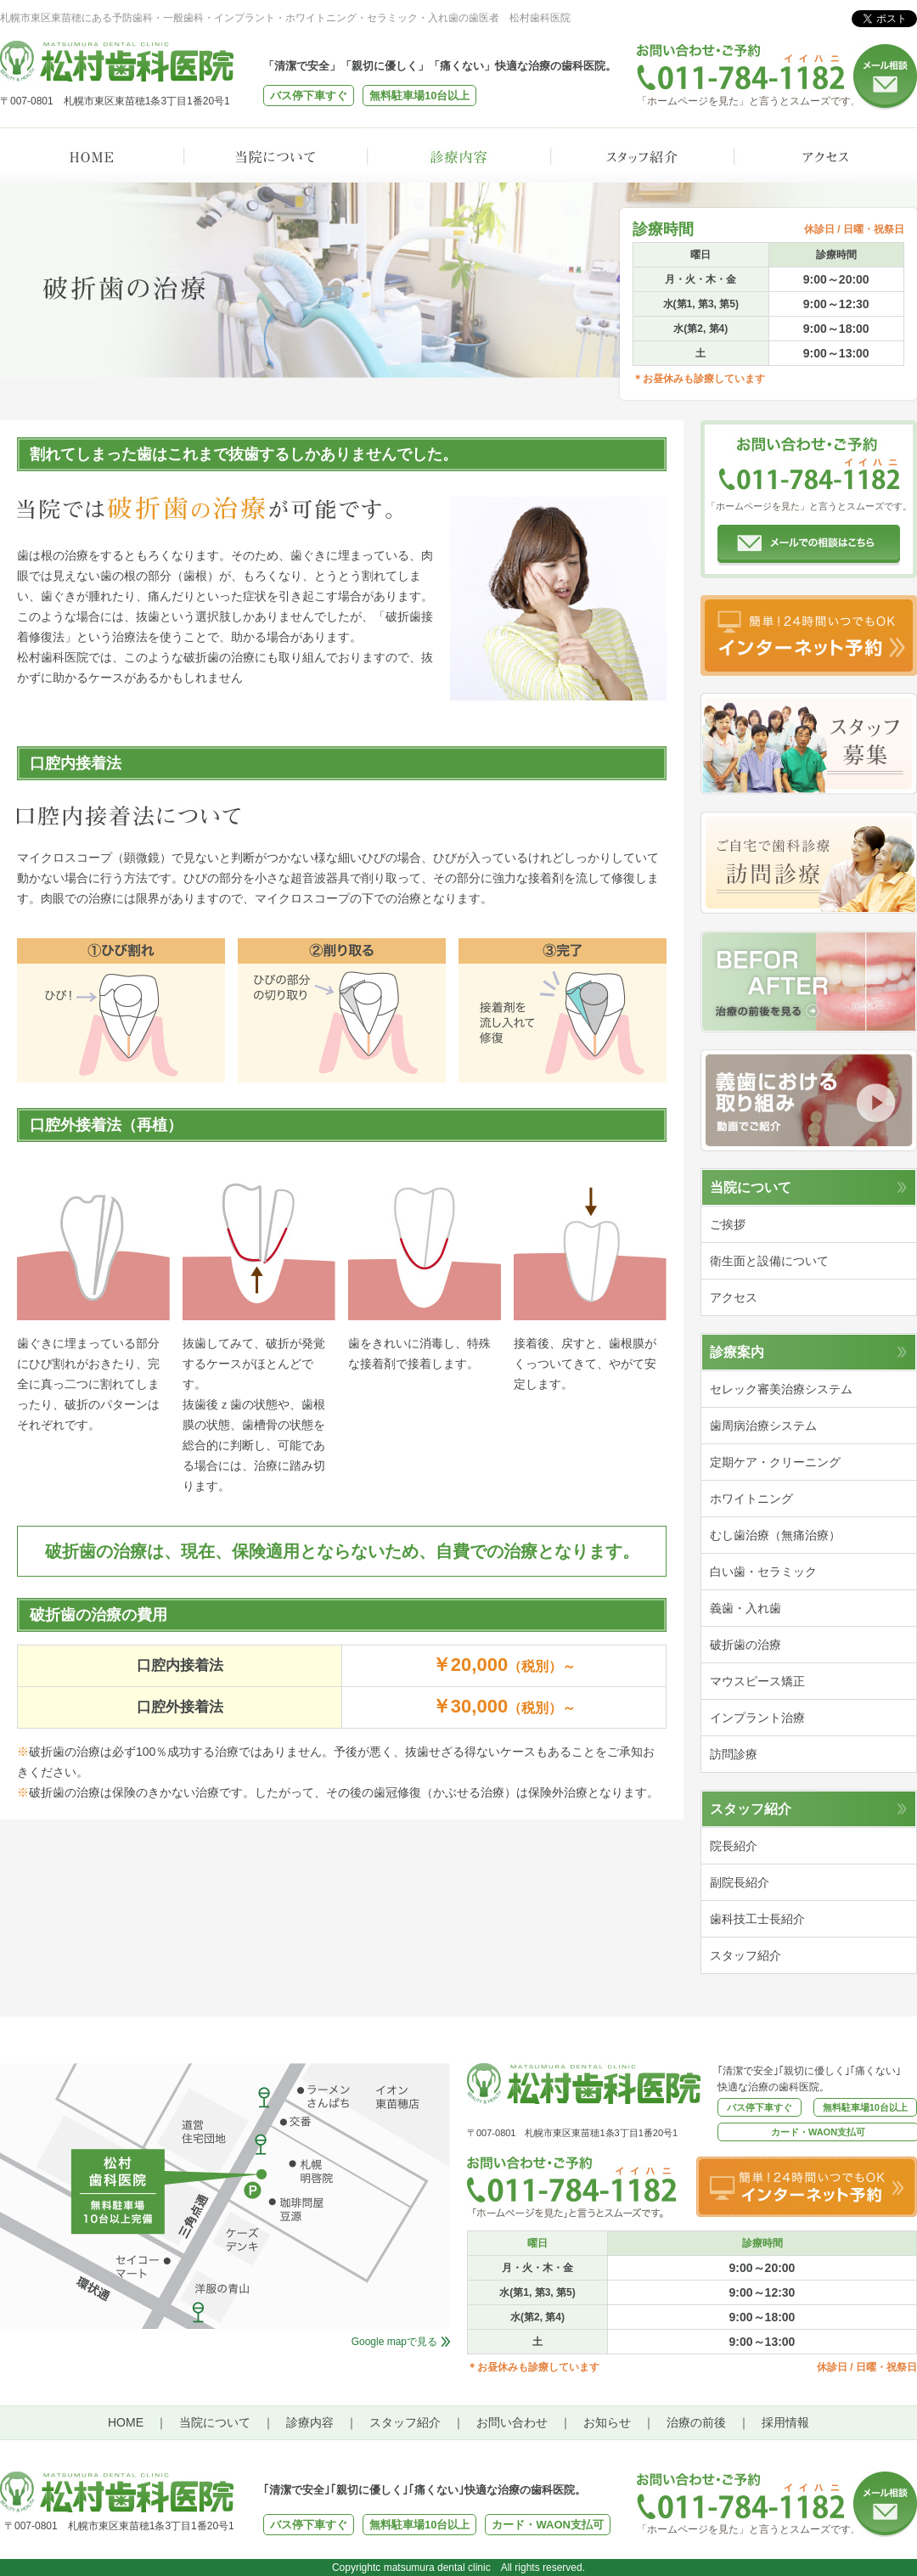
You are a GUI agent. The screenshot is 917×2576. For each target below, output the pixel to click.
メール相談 (885, 77)
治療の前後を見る (808, 981)
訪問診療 (808, 863)
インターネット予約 (808, 635)
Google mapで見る (394, 2342)
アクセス (825, 155)
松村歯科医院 (116, 61)
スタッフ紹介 (642, 155)
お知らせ (607, 2422)
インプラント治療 (757, 1717)
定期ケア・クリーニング (775, 1462)
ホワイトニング (751, 1498)
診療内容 (458, 155)
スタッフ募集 (808, 744)
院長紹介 (733, 1846)
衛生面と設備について (769, 1261)
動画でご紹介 (808, 1100)
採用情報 (785, 2422)
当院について (275, 155)
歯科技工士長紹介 (757, 1919)
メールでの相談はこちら (808, 545)
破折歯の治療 (745, 1644)
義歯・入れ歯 (745, 1608)
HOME (91, 155)
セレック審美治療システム (781, 1389)
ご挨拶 (727, 1224)
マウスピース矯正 (757, 1681)
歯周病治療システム (763, 1425)
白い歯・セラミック (763, 1571)
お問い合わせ (512, 2422)
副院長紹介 (739, 1882)
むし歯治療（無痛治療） (775, 1535)
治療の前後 (696, 2422)
